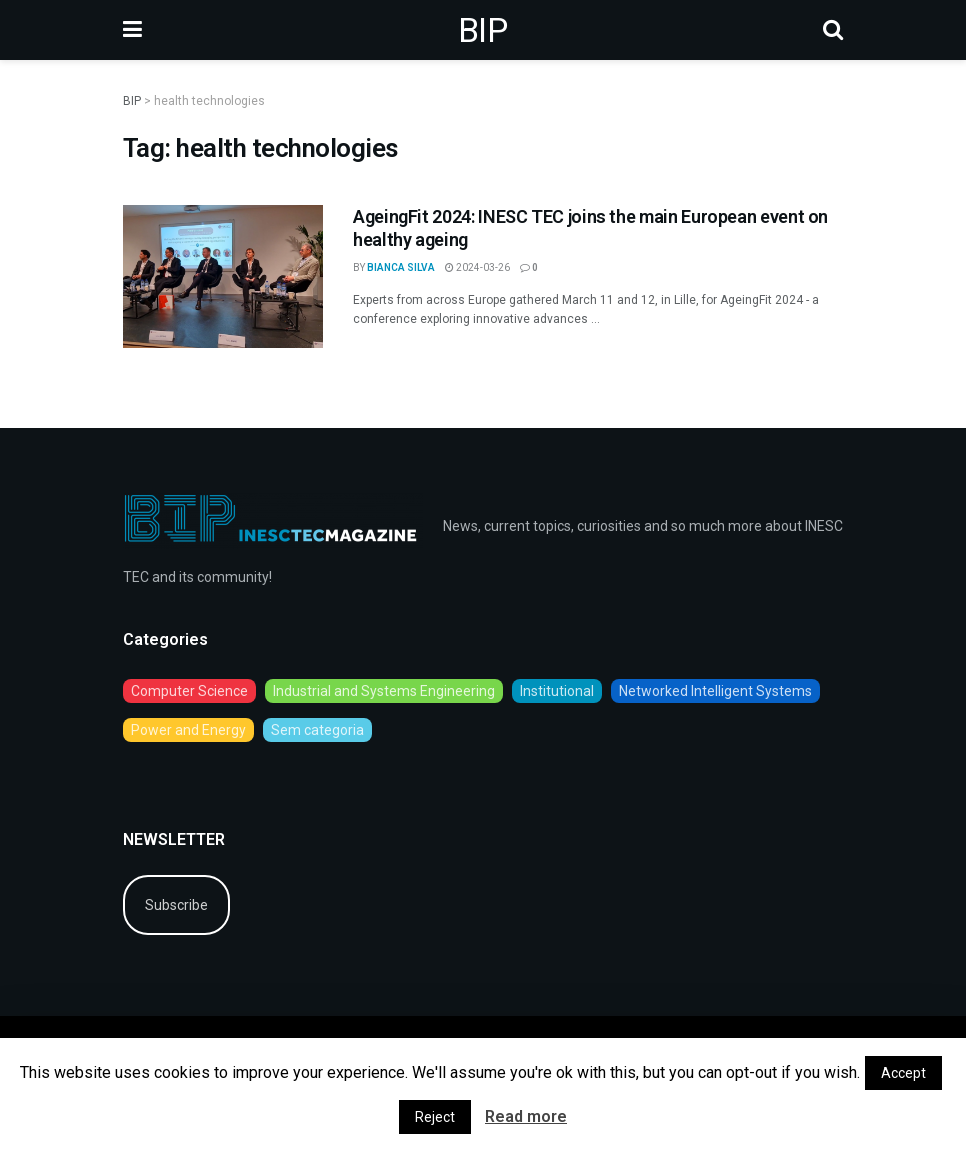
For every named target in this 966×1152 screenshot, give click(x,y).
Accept (903, 1073)
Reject (435, 1117)
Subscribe (176, 905)
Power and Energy (188, 730)
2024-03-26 (477, 267)
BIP (482, 30)
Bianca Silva (401, 267)
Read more (526, 1116)
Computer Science (189, 691)
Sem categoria (317, 730)
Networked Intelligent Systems (715, 691)
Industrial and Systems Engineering (384, 691)
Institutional (557, 691)
